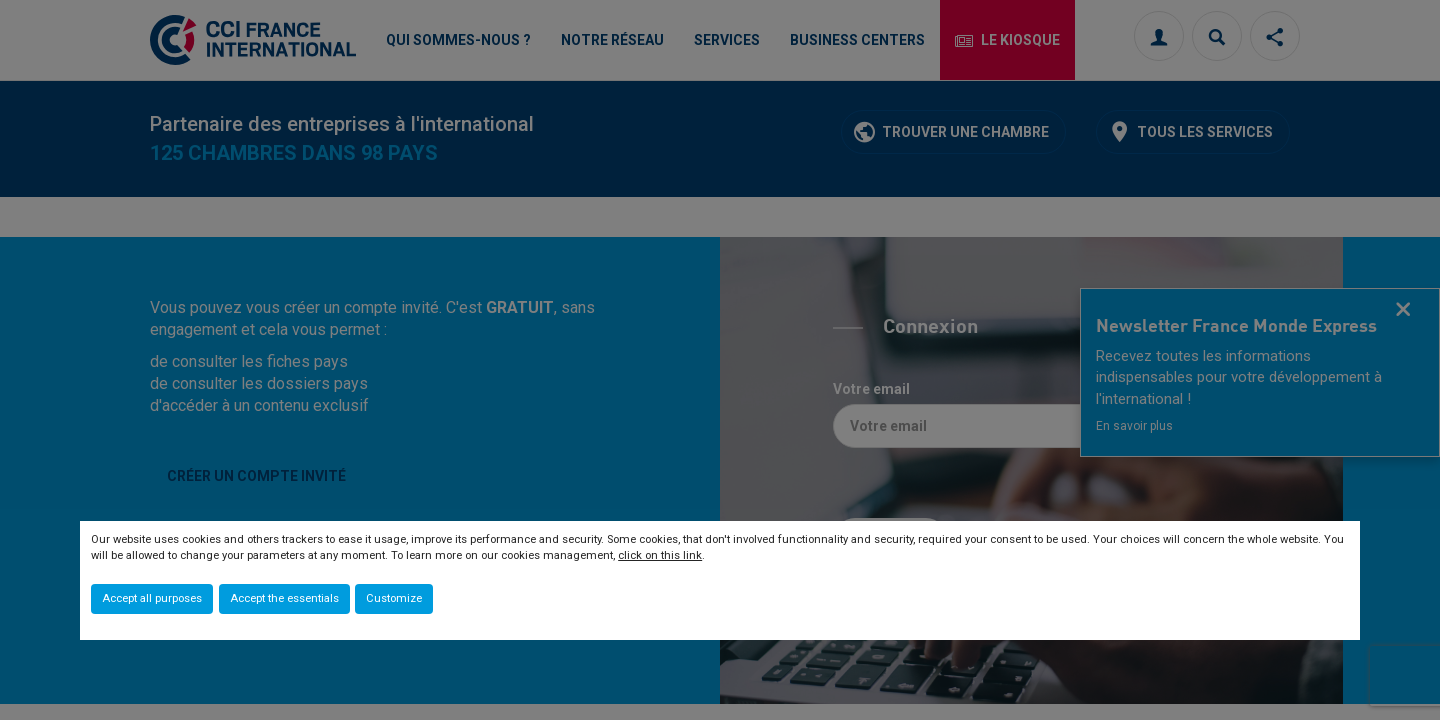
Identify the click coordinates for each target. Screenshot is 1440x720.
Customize (394, 598)
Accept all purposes (152, 598)
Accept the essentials (284, 598)
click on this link (660, 555)
